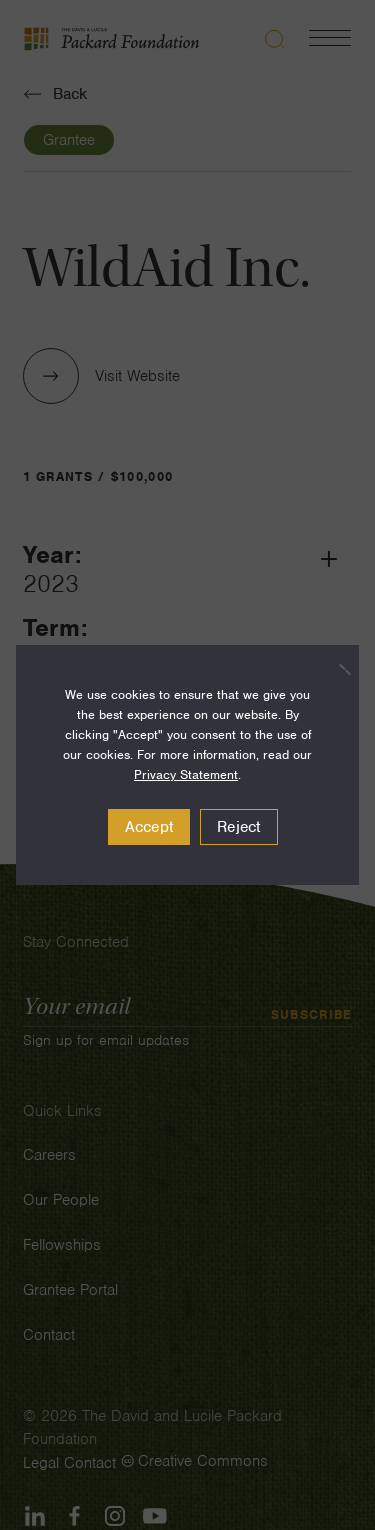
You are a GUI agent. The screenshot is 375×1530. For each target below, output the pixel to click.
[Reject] (334, 669)
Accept (149, 827)
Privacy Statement (186, 774)
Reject (239, 827)
